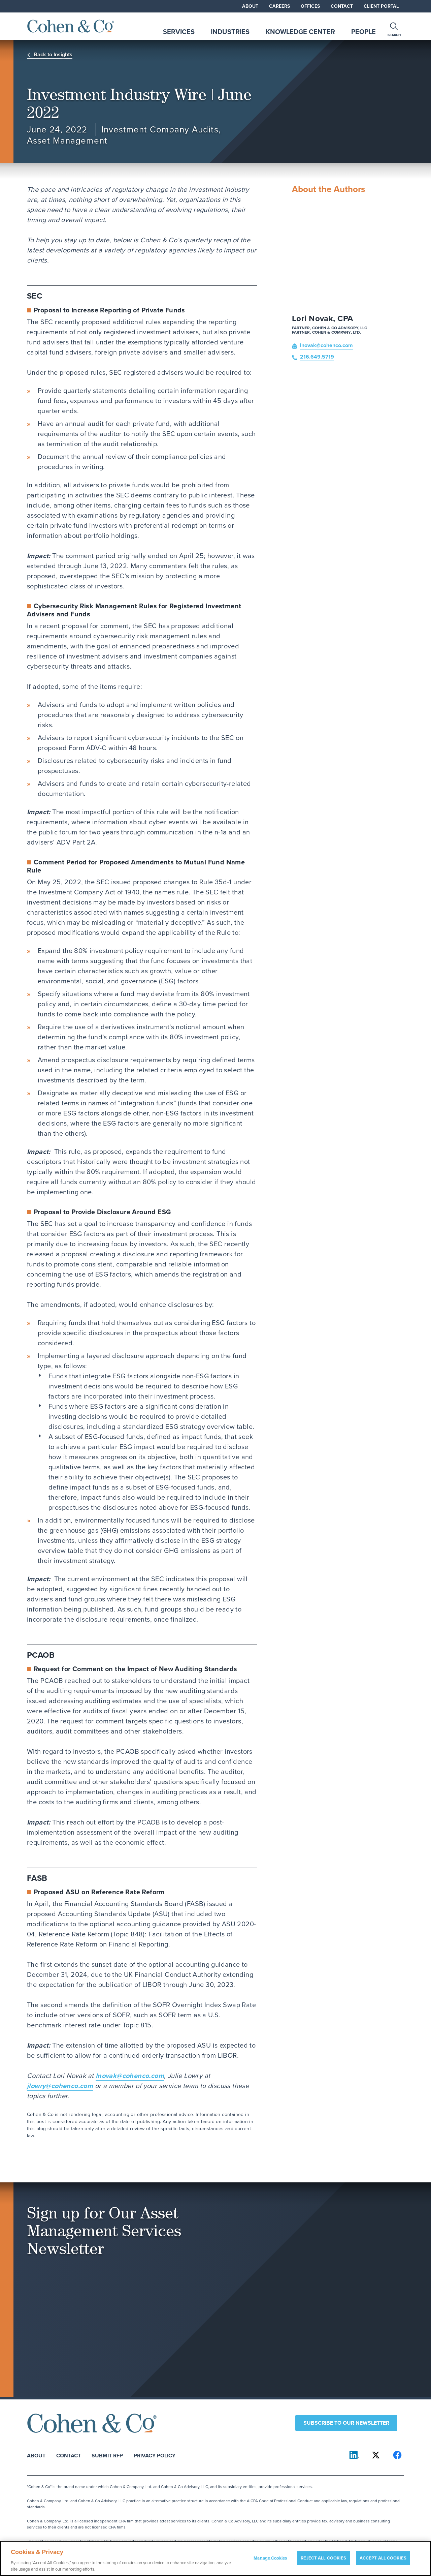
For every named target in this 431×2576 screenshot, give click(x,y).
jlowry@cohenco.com (60, 2085)
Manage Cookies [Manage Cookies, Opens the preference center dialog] (270, 2561)
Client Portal (381, 6)
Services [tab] (179, 31)
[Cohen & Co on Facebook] (397, 2455)
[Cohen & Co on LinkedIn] (354, 2455)
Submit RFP (107, 2455)
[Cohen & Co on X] (376, 2455)
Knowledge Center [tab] (300, 31)
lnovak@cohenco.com (130, 2075)
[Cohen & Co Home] (70, 26)
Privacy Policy (154, 2455)
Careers (279, 6)
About (250, 6)
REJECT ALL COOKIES (323, 2561)
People (363, 31)
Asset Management (67, 140)
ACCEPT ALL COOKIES (383, 2561)
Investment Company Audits (160, 129)
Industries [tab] (230, 31)
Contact (342, 6)
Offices (310, 6)
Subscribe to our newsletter (346, 2423)
